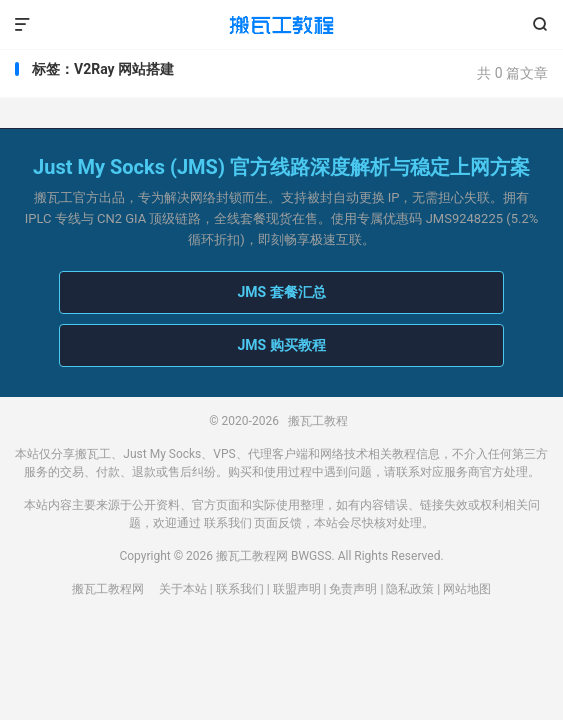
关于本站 (183, 589)
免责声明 (353, 589)
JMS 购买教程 (281, 345)
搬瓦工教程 (281, 25)
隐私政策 (410, 589)
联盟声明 (297, 589)
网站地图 (467, 589)
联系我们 (228, 523)
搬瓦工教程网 (108, 589)
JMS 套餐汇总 (281, 292)
